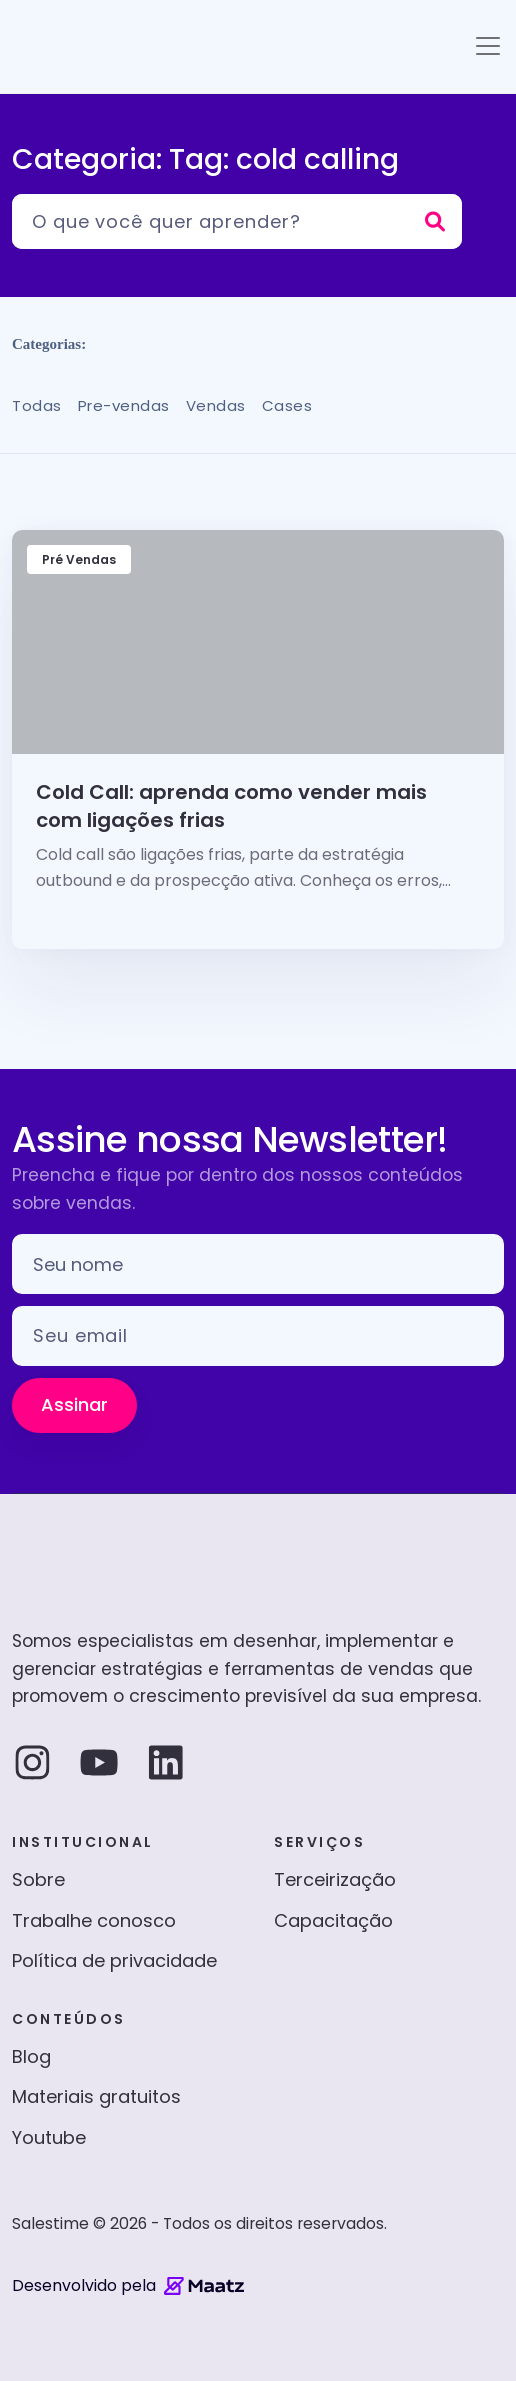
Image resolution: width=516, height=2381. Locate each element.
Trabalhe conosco (94, 1920)
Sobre (38, 1879)
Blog (31, 2056)
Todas (37, 406)
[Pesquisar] (237, 221)
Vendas (216, 406)
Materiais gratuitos (96, 2096)
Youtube (49, 2137)
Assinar (74, 1404)
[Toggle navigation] (488, 46)
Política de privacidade (114, 1960)
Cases (287, 406)
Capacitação (333, 1920)
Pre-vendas (124, 406)
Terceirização (335, 1879)
